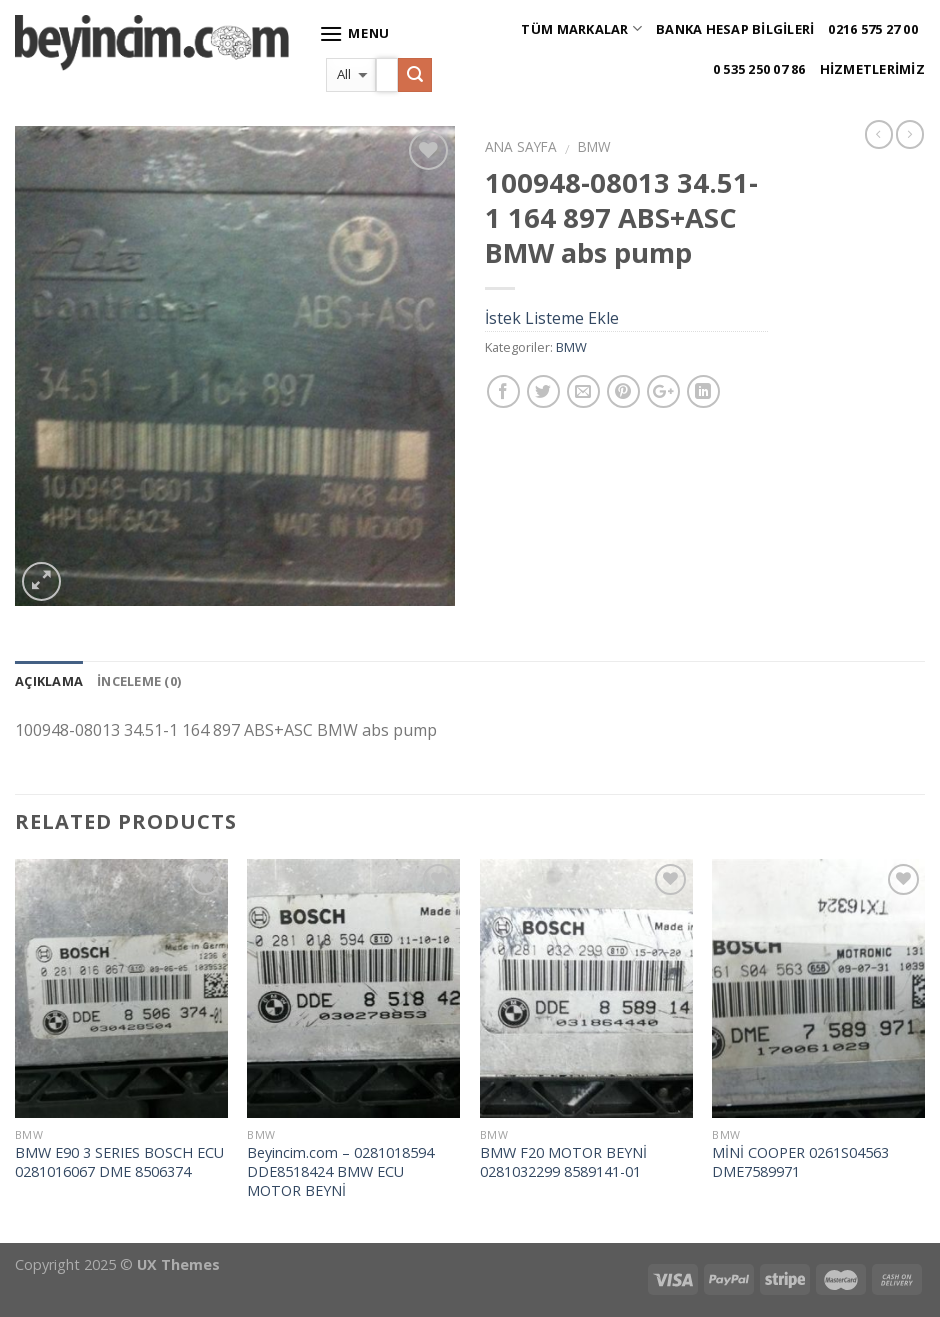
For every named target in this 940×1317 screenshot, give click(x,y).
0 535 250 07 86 (759, 69)
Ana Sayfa (521, 146)
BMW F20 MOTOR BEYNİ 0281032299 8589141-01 (563, 1162)
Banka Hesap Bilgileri (735, 29)
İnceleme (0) (139, 681)
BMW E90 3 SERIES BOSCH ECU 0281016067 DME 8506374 (119, 1162)
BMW (594, 146)
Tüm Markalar (581, 28)
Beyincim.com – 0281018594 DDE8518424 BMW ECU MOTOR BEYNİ (340, 1171)
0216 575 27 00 (873, 29)
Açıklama (49, 681)
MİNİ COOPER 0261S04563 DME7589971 (800, 1162)
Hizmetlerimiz (872, 69)
